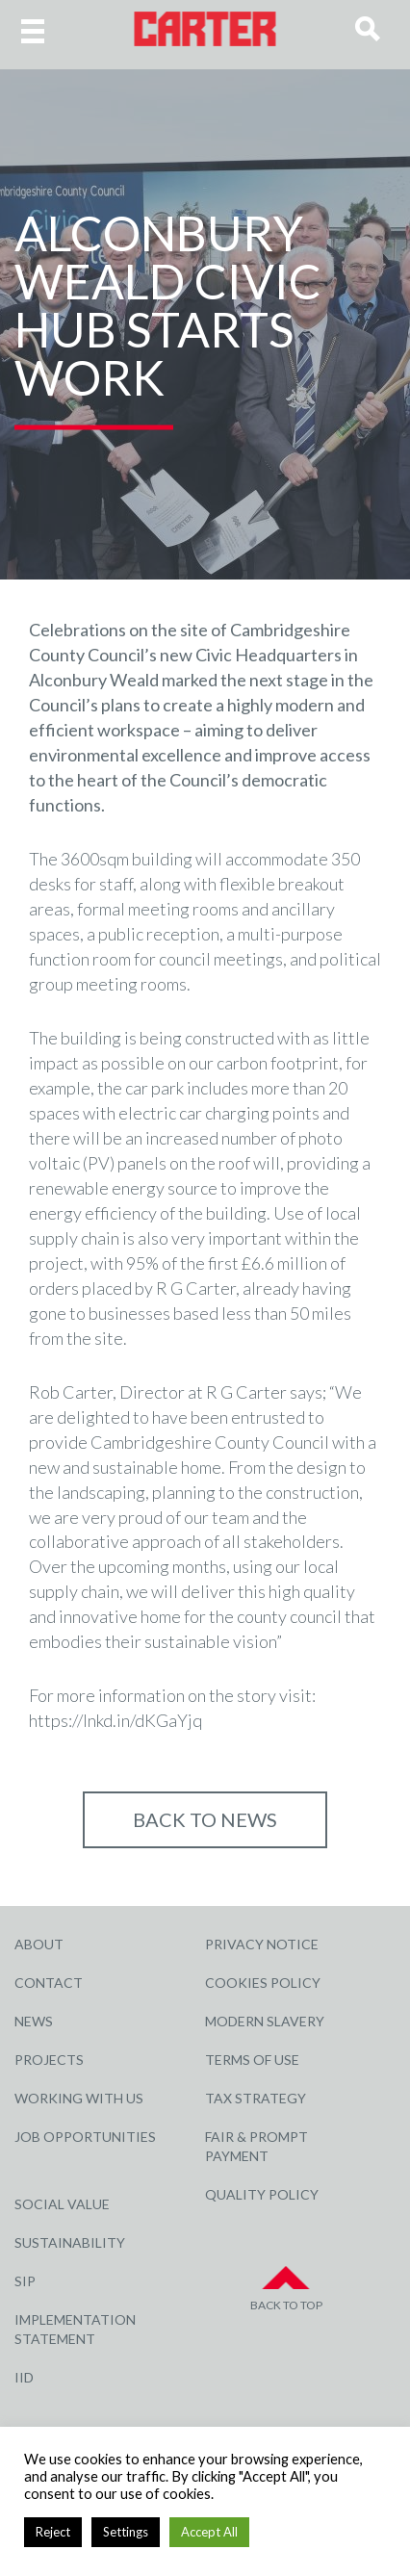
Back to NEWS (205, 1819)
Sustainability (69, 2242)
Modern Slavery (264, 2021)
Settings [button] (125, 2531)
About (39, 1944)
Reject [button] (53, 2531)
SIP (25, 2281)
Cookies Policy (262, 1982)
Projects (49, 2059)
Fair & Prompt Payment (256, 2146)
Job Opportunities (85, 2136)
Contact (48, 1982)
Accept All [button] (209, 2531)
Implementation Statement (75, 2329)
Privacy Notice (262, 1944)
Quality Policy (262, 2194)
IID (24, 2377)
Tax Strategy (255, 2098)
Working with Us (78, 2098)
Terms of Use (252, 2059)
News (33, 2021)
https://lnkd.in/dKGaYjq (115, 1720)
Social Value (62, 2204)
